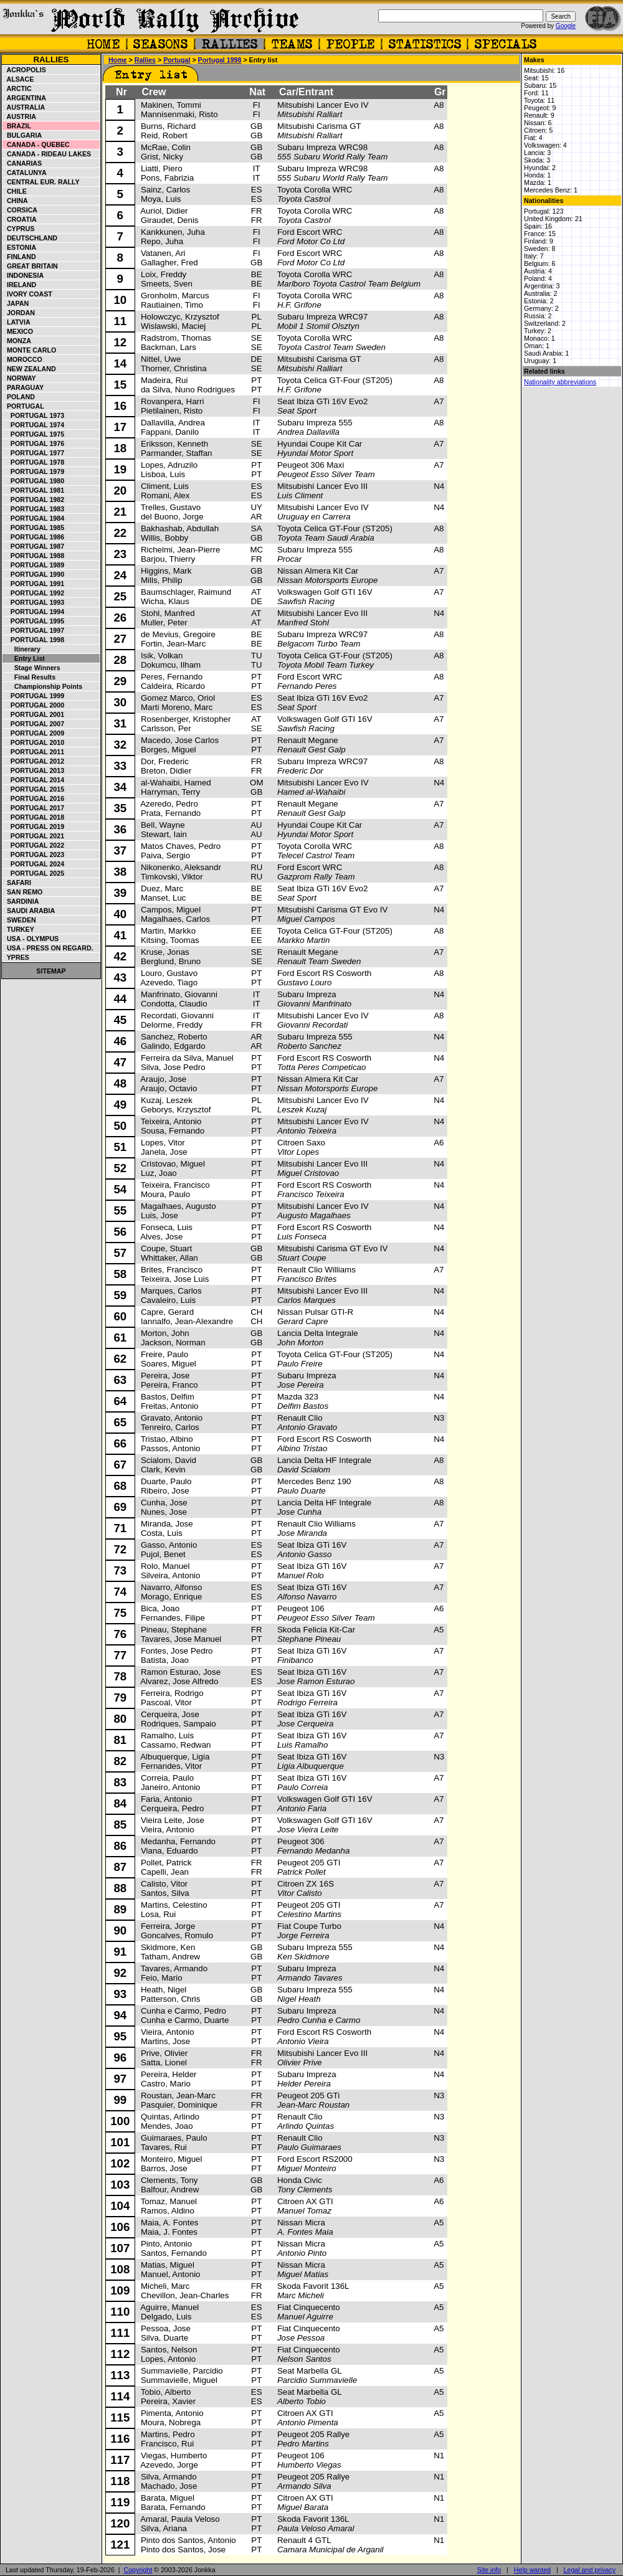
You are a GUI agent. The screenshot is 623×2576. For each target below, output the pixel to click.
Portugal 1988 (33, 555)
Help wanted (532, 2570)
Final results (29, 677)
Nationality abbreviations (560, 382)
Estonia (19, 247)
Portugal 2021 (33, 836)
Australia (24, 107)
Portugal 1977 (33, 453)
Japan (16, 303)
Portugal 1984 (33, 518)
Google (566, 25)
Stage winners (31, 667)
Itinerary (21, 649)
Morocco (22, 359)
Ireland (19, 284)
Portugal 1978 (33, 462)
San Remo (22, 892)
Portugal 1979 (33, 471)
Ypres (16, 957)
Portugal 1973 (33, 415)
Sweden (19, 920)
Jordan (19, 312)
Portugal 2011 (33, 751)
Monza (17, 340)
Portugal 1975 (33, 434)
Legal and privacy (590, 2570)
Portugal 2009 (33, 733)
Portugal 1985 (33, 527)
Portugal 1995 (33, 621)
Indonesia (23, 275)
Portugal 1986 (33, 537)
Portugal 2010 (33, 742)
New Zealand (29, 368)
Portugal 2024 (33, 864)
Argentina (24, 98)
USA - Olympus (31, 938)
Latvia (17, 322)
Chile (15, 191)
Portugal (23, 406)
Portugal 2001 (33, 714)
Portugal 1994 (33, 611)
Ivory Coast (27, 294)
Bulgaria (22, 135)
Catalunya (25, 172)
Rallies (51, 59)
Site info (489, 2570)
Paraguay (23, 387)
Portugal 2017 (33, 808)
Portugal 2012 (33, 761)
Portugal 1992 (33, 593)
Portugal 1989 (33, 565)
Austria (19, 116)
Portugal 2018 (33, 817)
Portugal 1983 (33, 509)
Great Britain (30, 266)
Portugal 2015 (33, 789)
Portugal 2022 (33, 845)
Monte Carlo (29, 350)
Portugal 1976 (33, 443)
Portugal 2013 (33, 770)
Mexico (18, 331)
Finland (19, 256)
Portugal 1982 (33, 499)
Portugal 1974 (33, 425)
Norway (19, 378)
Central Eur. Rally (41, 182)
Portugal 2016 (33, 798)
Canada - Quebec (36, 144)
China (15, 200)
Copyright (138, 2570)
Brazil (17, 126)
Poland (19, 396)
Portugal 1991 (33, 583)
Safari (17, 882)
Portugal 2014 (33, 780)
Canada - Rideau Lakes (47, 154)
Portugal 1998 (33, 639)
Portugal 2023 (33, 854)
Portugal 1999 (33, 695)
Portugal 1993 (33, 602)
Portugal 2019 (33, 826)
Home (117, 60)
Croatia (20, 219)
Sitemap (50, 971)
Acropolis (24, 69)
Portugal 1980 (33, 481)
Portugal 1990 (33, 574)
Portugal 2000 (33, 705)
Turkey (18, 929)
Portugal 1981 (33, 490)
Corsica (20, 210)
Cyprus (18, 228)
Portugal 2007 (33, 723)
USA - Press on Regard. (48, 948)
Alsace (18, 79)
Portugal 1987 (33, 546)
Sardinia (21, 901)
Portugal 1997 (33, 630)
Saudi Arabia (29, 910)
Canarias (22, 163)
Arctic (17, 88)
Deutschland (30, 238)
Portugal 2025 (33, 873)
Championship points (42, 686)
